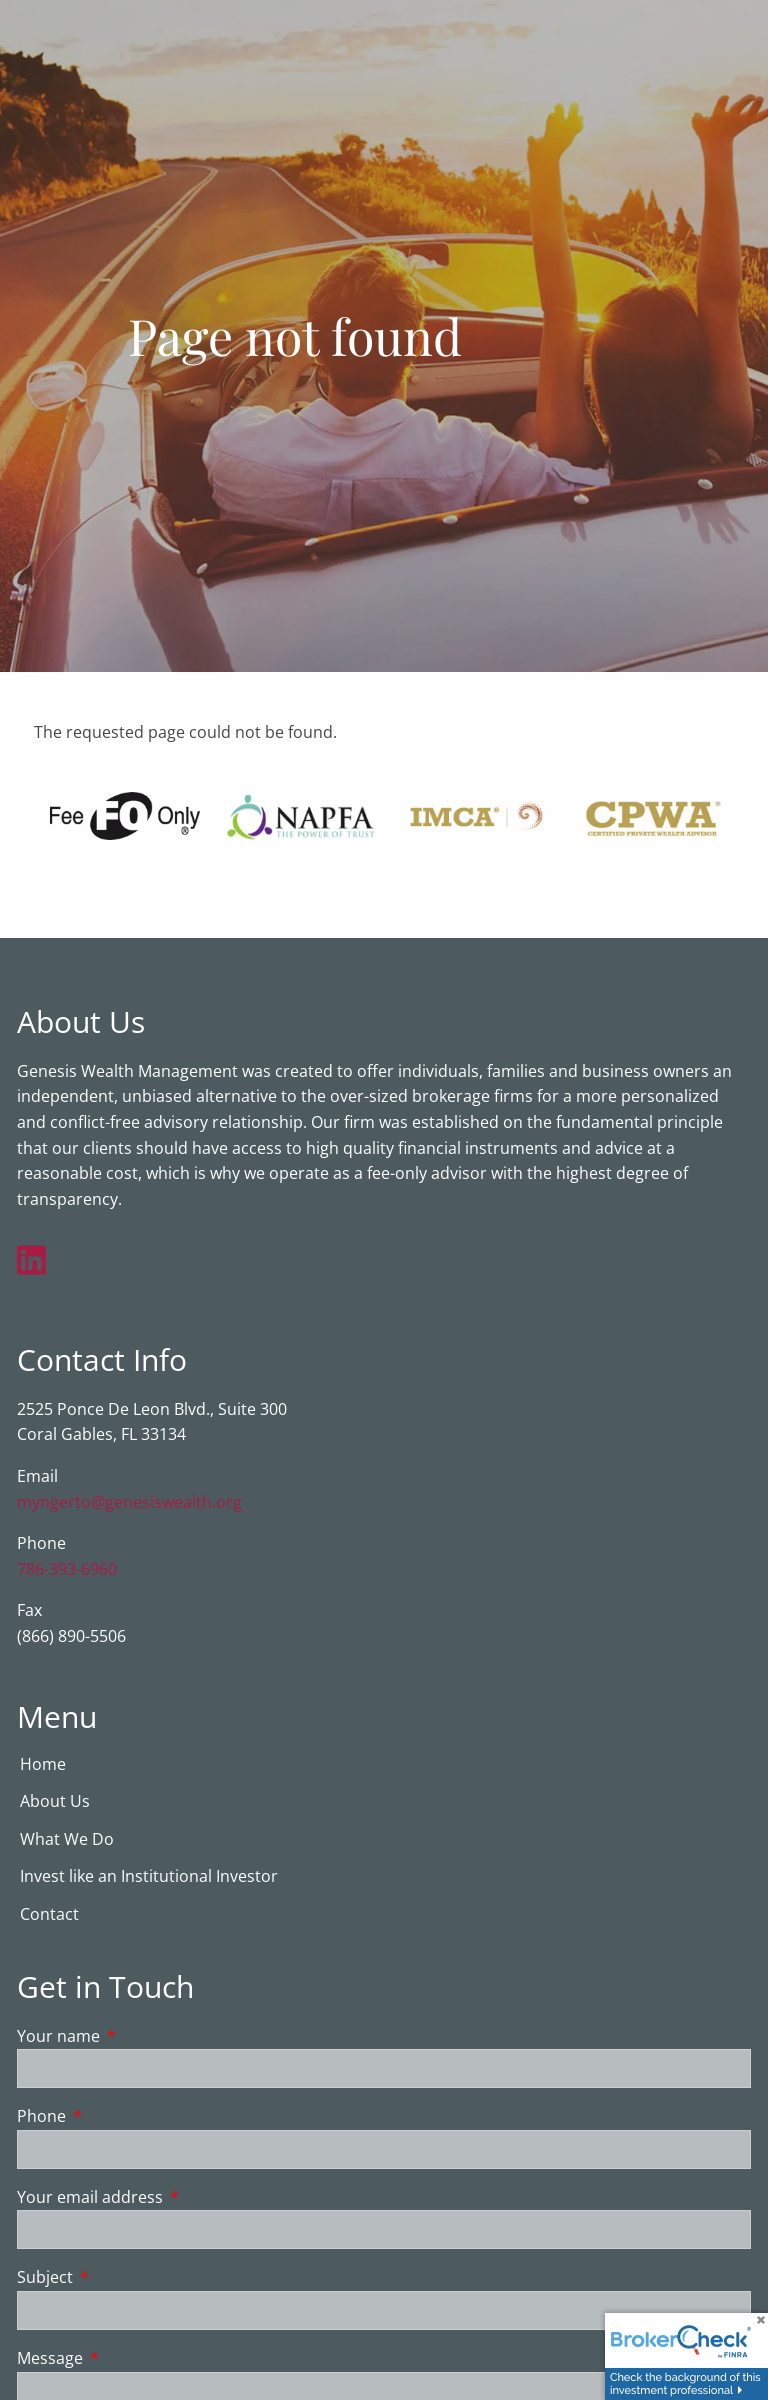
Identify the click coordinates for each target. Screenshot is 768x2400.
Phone (122, 2117)
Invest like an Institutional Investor (149, 1877)
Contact (49, 1915)
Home (43, 1765)
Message (130, 2359)
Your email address (170, 2198)
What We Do (67, 1840)
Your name (139, 2037)
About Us (55, 1802)
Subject (125, 2278)
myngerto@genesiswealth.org (129, 1503)
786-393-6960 (67, 1570)
